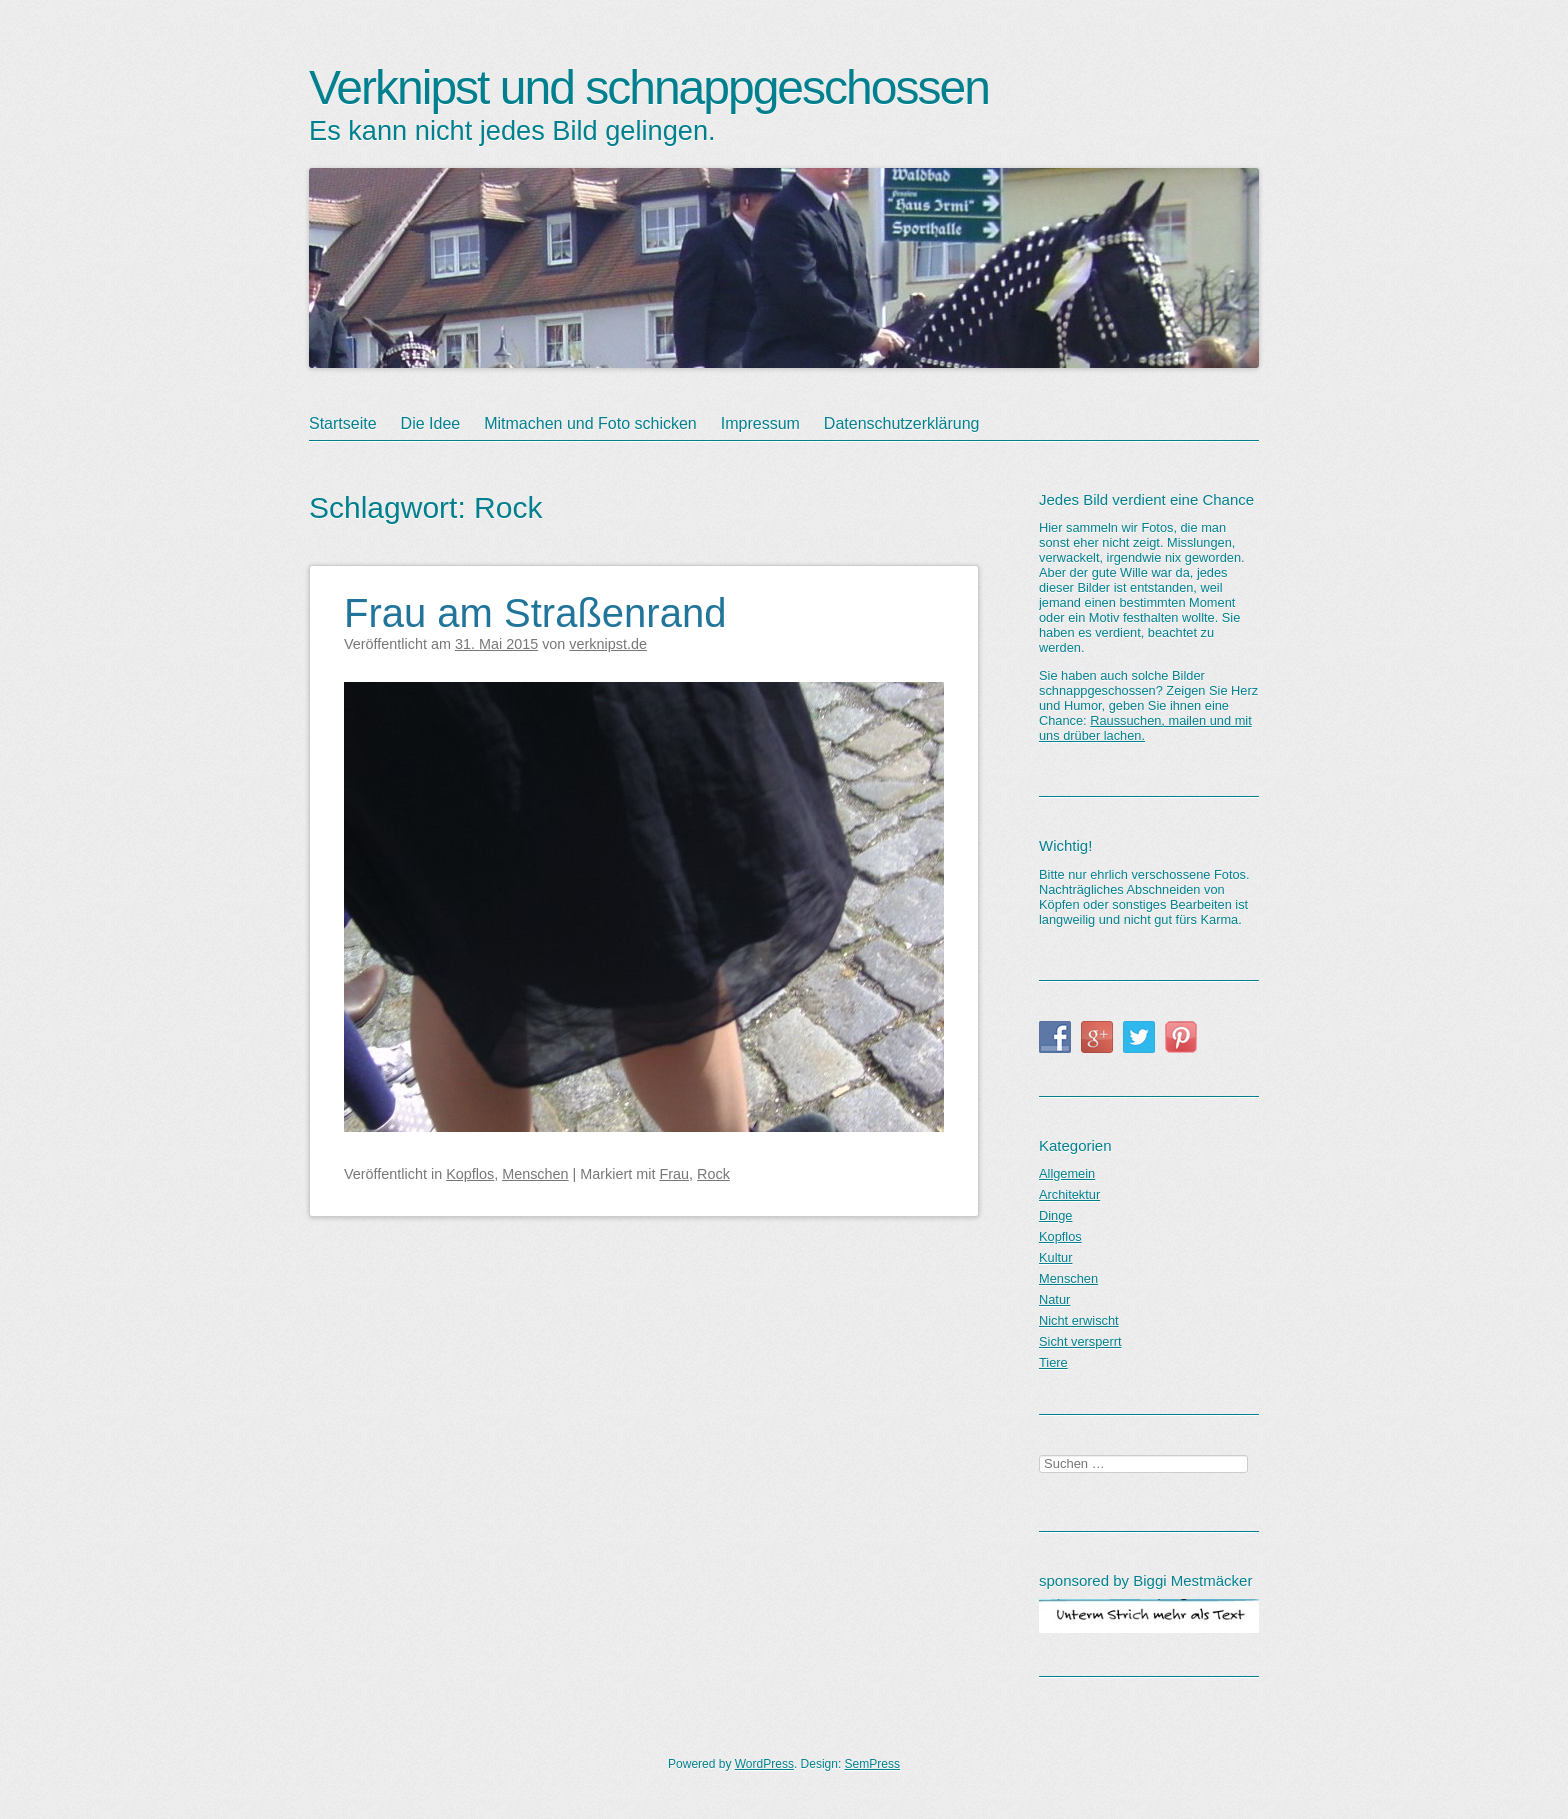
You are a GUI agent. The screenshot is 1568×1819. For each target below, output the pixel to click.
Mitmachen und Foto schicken (590, 423)
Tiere (1053, 1362)
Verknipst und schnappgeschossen (649, 87)
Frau (674, 1174)
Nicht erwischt (1079, 1320)
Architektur (1069, 1194)
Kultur (1055, 1257)
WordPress (764, 1764)
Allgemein (1067, 1173)
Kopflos (470, 1174)
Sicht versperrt (1080, 1341)
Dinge (1055, 1215)
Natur (1054, 1299)
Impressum (760, 423)
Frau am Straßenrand (535, 613)
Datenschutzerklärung (902, 423)
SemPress (872, 1764)
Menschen (535, 1174)
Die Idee (431, 423)
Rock (713, 1174)
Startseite (343, 423)
